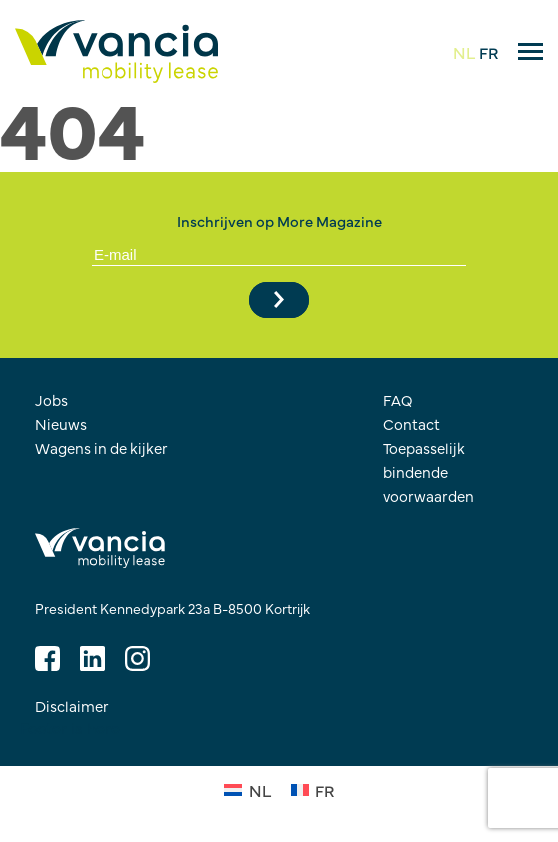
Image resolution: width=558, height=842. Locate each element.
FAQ (398, 399)
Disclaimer (72, 705)
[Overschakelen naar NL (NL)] (247, 789)
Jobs (51, 399)
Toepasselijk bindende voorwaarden (428, 471)
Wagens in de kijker (101, 447)
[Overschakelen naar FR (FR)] (312, 789)
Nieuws (61, 423)
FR (488, 52)
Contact (411, 423)
